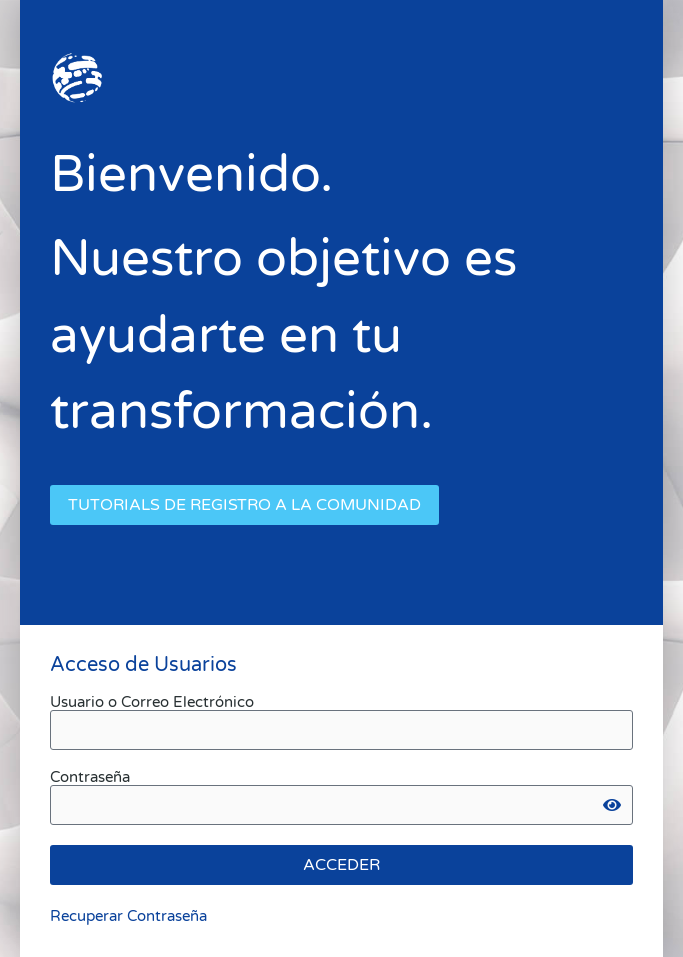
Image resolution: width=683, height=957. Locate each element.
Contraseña (90, 777)
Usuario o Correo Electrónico (152, 702)
